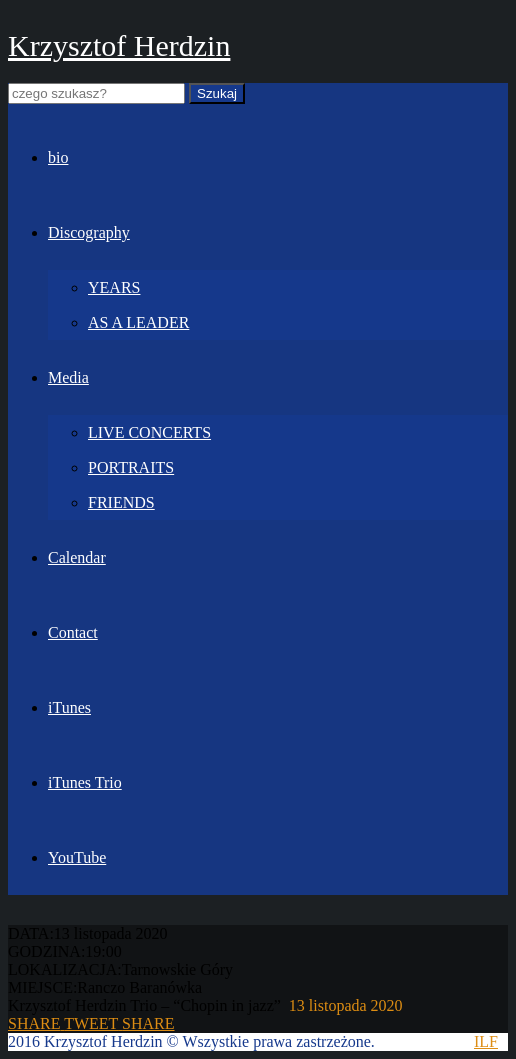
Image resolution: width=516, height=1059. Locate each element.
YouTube (77, 857)
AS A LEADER (138, 322)
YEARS (114, 287)
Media (68, 377)
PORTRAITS (131, 467)
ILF (486, 1041)
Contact (73, 632)
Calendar (77, 557)
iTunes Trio (85, 782)
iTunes (69, 707)
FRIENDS (121, 502)
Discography (89, 232)
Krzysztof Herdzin (119, 45)
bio (58, 157)
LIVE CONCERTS (149, 432)
